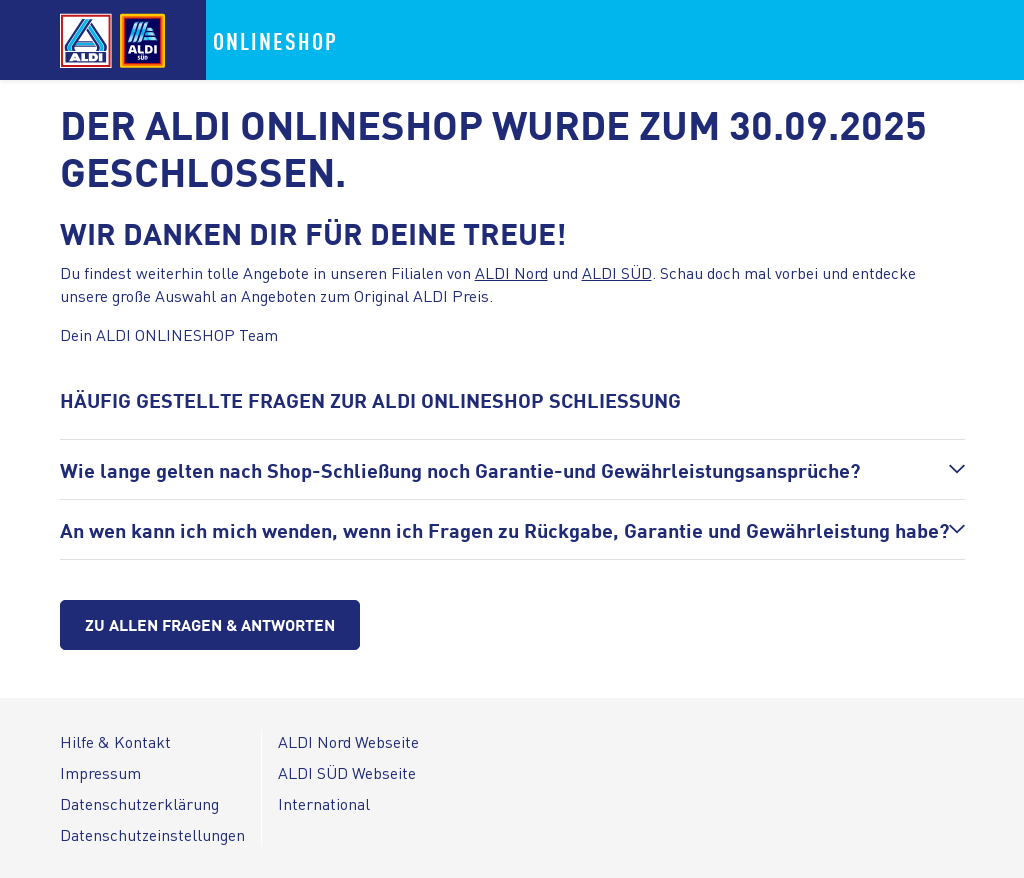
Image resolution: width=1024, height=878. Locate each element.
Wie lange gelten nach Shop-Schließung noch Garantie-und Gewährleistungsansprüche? (460, 469)
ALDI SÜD (617, 272)
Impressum (100, 772)
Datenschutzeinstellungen (152, 834)
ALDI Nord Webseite (348, 741)
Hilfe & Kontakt (115, 741)
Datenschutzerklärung (139, 803)
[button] (512, 469)
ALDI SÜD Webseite (347, 772)
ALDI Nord (511, 272)
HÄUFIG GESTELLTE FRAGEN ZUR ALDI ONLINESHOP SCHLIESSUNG (370, 399)
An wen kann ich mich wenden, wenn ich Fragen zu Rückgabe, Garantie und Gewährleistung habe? (504, 529)
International (324, 803)
